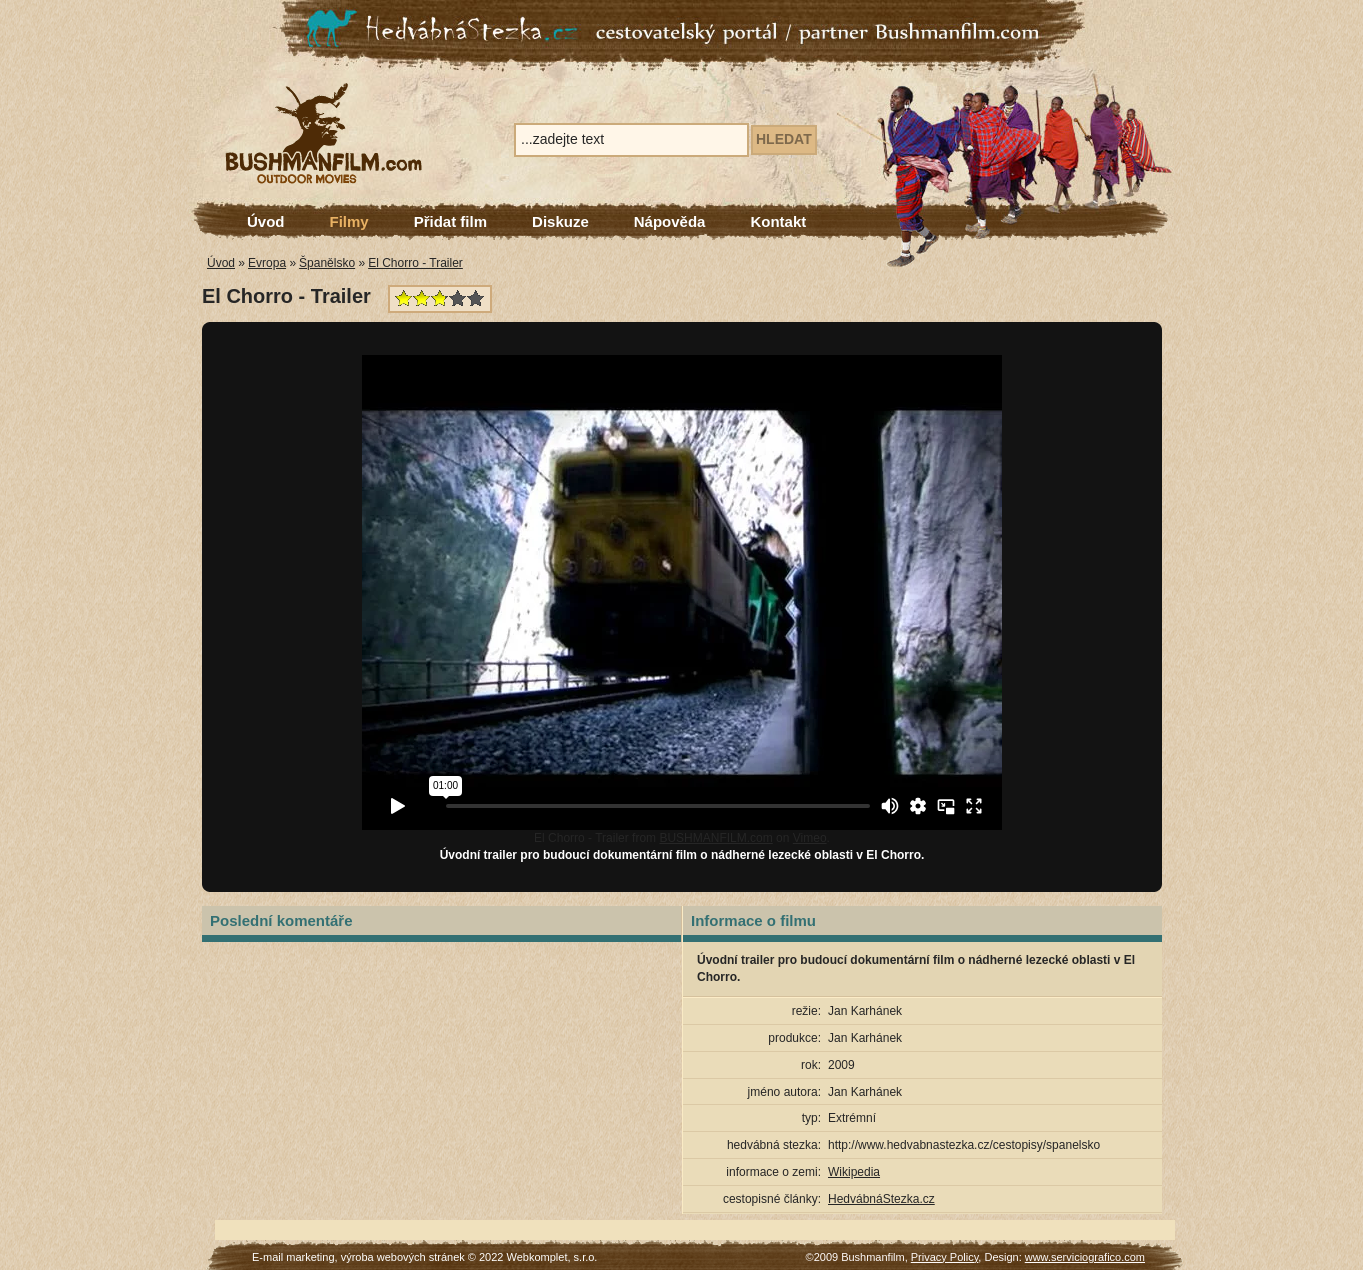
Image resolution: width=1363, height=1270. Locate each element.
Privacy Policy (945, 1257)
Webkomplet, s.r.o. (552, 1257)
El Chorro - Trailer (415, 263)
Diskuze (560, 221)
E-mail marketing (293, 1257)
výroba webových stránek (403, 1257)
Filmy (349, 221)
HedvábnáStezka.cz (881, 1199)
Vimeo (810, 838)
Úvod (266, 221)
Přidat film (450, 221)
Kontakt (778, 221)
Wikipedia (854, 1172)
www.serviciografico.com (1085, 1257)
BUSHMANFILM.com (715, 838)
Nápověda (670, 221)
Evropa (267, 263)
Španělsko (327, 263)
